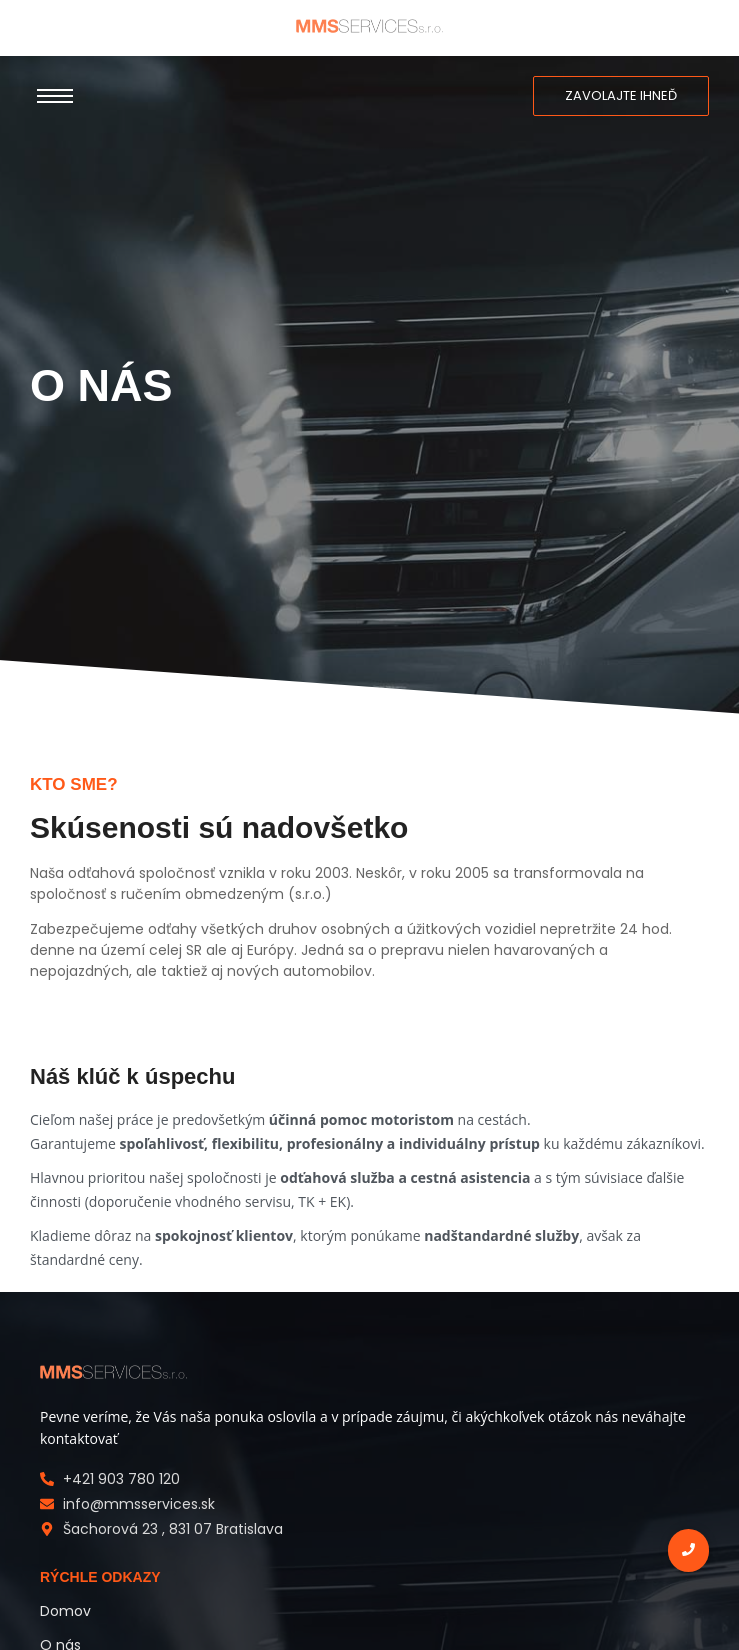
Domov (65, 1611)
